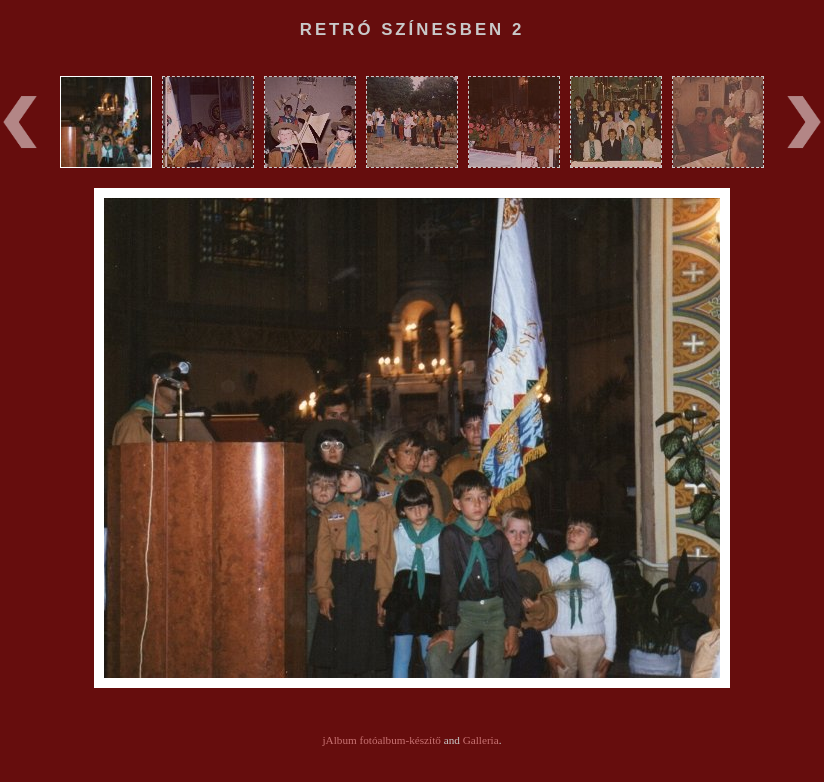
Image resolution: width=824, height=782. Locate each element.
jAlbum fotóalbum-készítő (382, 740)
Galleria (481, 740)
